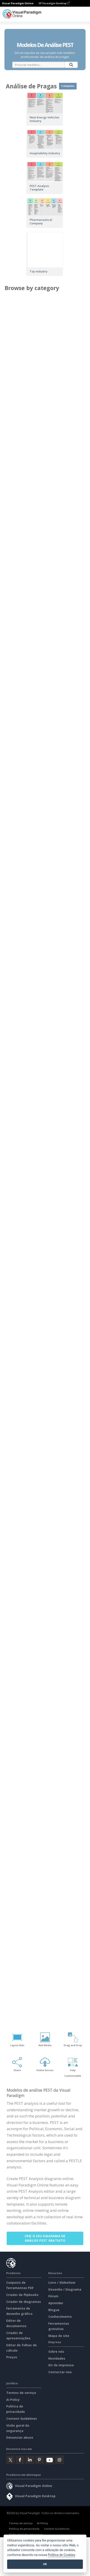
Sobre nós (56, 2351)
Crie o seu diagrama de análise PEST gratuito (45, 2238)
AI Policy (13, 2399)
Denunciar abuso (19, 2437)
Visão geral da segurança (26, 2534)
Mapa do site (58, 2336)
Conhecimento (60, 2316)
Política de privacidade (24, 2528)
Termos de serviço (21, 2393)
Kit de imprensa (61, 2365)
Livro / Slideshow (61, 2282)
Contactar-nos (60, 2372)
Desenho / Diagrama (64, 2289)
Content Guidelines (21, 2418)
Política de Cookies (61, 2555)
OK (45, 2564)
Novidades (56, 2358)
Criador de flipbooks (22, 2295)
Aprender (55, 2303)
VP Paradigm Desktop (54, 3)
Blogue (53, 2310)
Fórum (53, 2296)
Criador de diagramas (23, 2302)
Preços (11, 2357)
